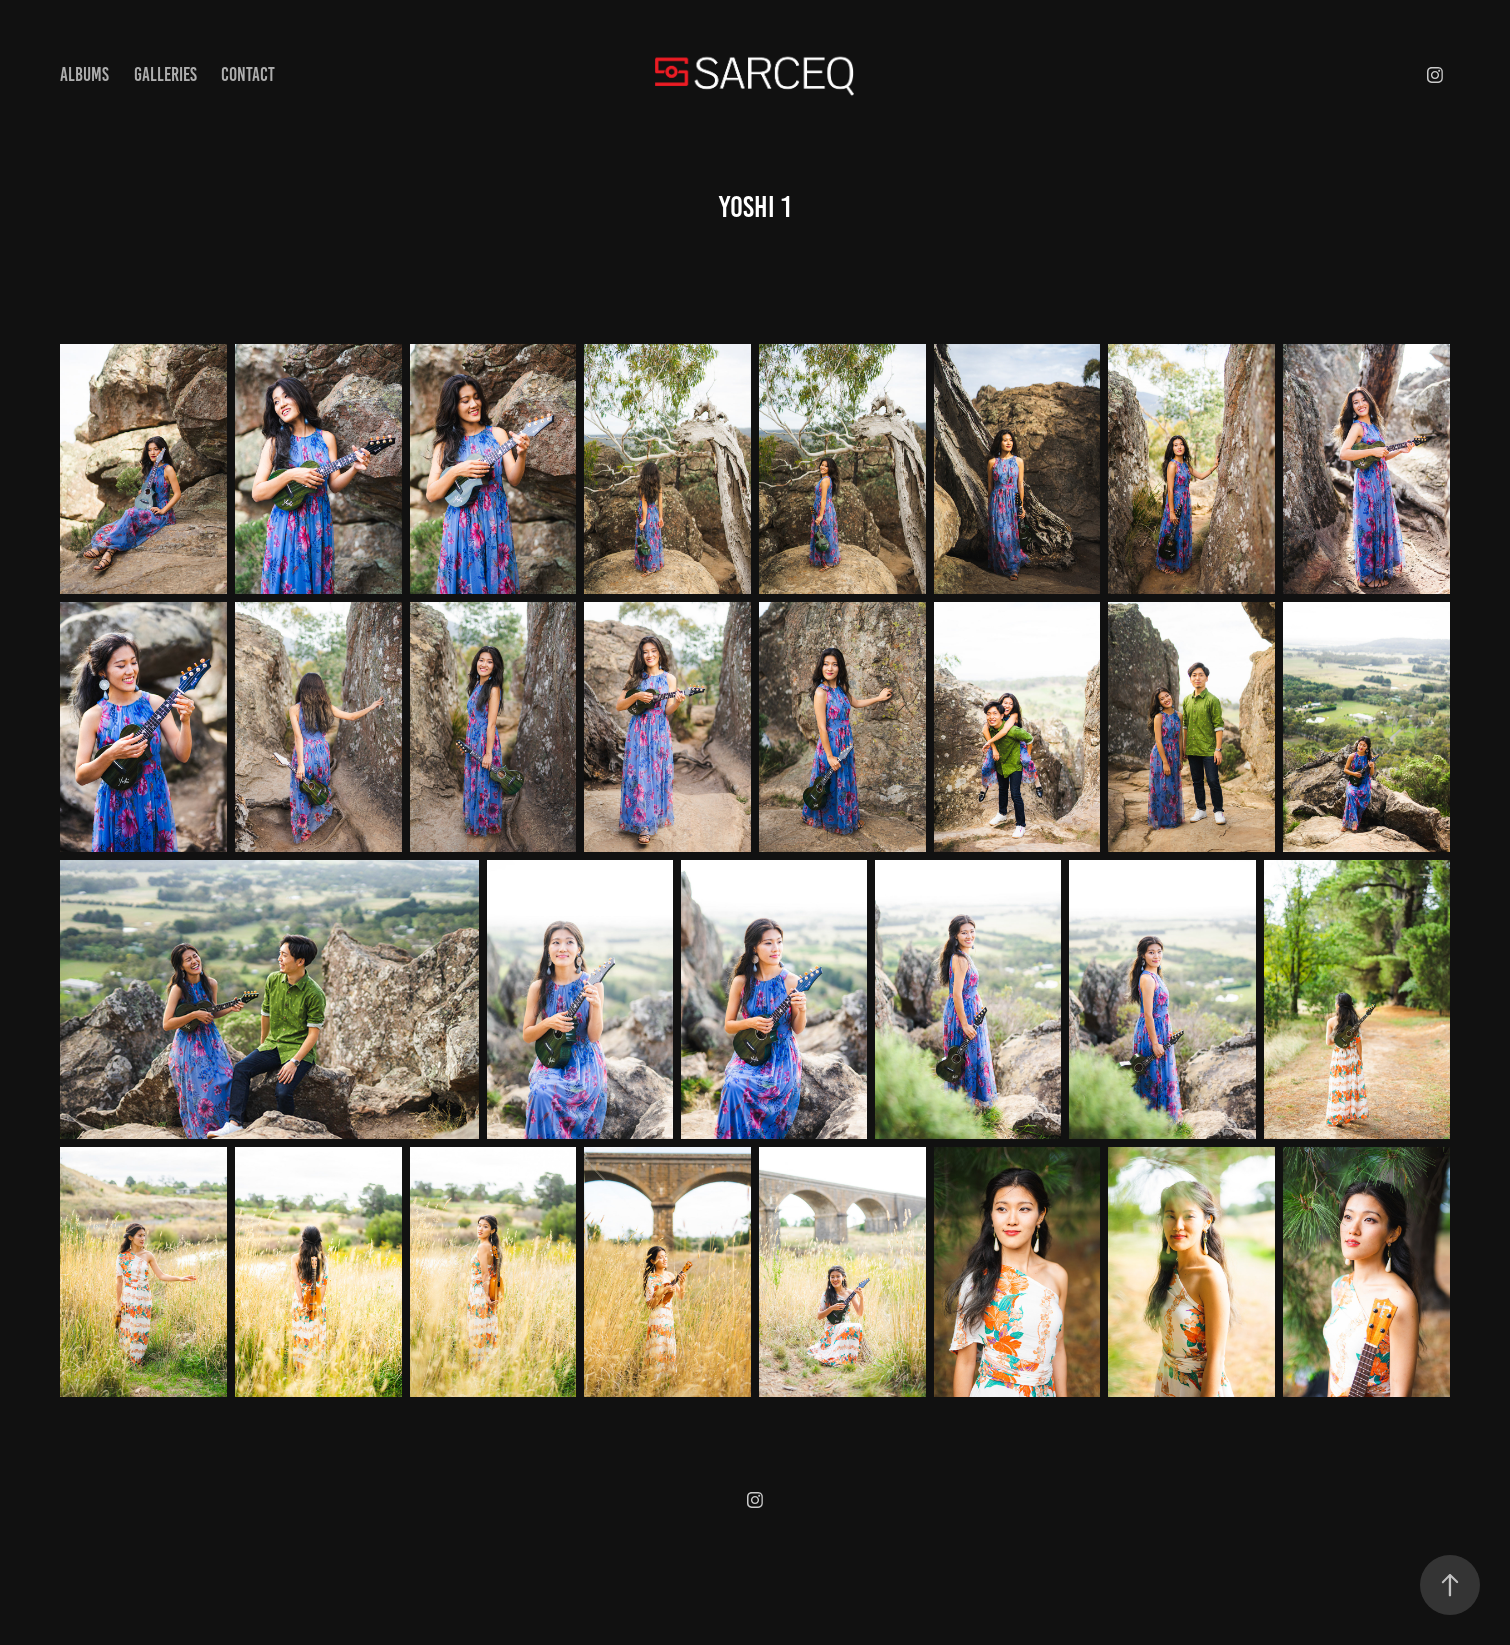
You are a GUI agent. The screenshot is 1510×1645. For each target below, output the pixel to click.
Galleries (165, 74)
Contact (248, 74)
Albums (84, 74)
